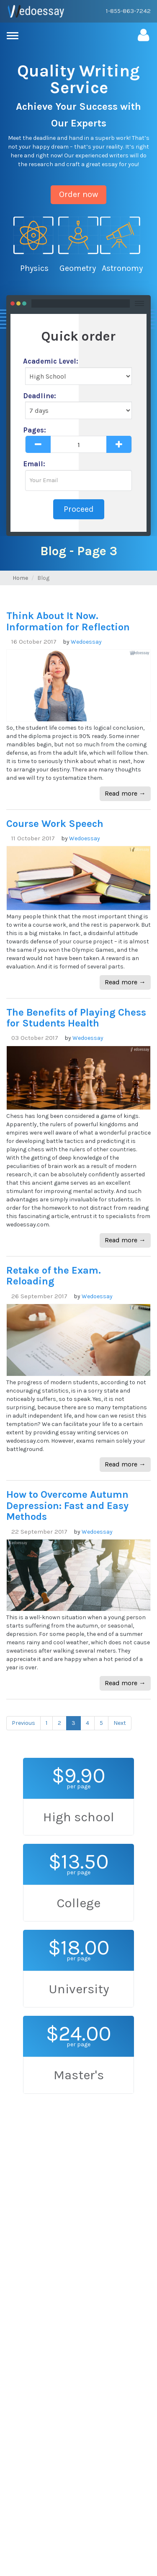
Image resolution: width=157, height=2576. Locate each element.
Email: (34, 464)
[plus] (118, 444)
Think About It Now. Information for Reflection (68, 621)
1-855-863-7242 (128, 11)
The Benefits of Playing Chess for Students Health (76, 1017)
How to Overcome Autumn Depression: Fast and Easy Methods (67, 1505)
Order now (78, 194)
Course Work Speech (54, 823)
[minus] (38, 444)
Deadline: (39, 396)
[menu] (14, 35)
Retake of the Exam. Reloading (53, 1275)
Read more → (125, 793)
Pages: (34, 430)
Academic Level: (50, 361)
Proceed (79, 509)
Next (119, 1723)
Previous (23, 1723)
